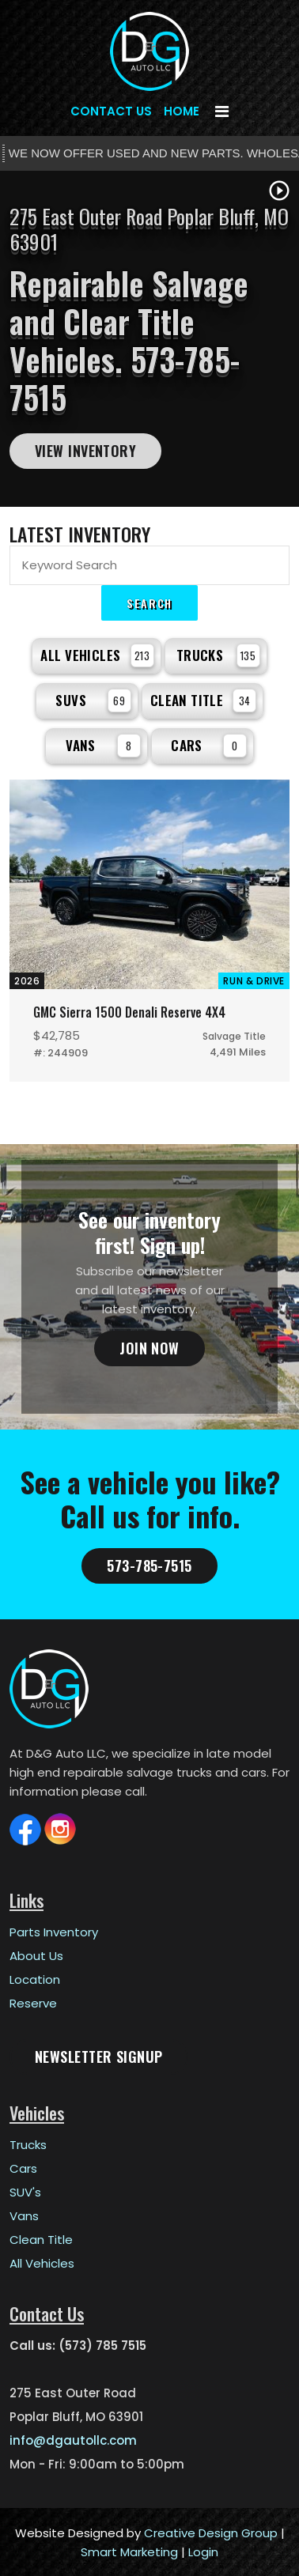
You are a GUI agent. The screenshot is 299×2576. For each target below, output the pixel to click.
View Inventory (85, 450)
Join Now (149, 1346)
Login (203, 2550)
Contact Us (111, 111)
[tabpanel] (149, 339)
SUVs (93, 700)
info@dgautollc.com (73, 2439)
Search (149, 603)
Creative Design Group (211, 2531)
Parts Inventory (53, 1930)
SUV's (25, 2190)
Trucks (218, 655)
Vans (103, 745)
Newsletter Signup (99, 2055)
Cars (209, 745)
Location (34, 1978)
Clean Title (203, 700)
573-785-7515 (149, 1564)
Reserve (33, 2001)
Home (181, 111)
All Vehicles (96, 655)
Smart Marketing (129, 2550)
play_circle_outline (279, 190)
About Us (36, 1954)
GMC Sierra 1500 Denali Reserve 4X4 (128, 1011)
